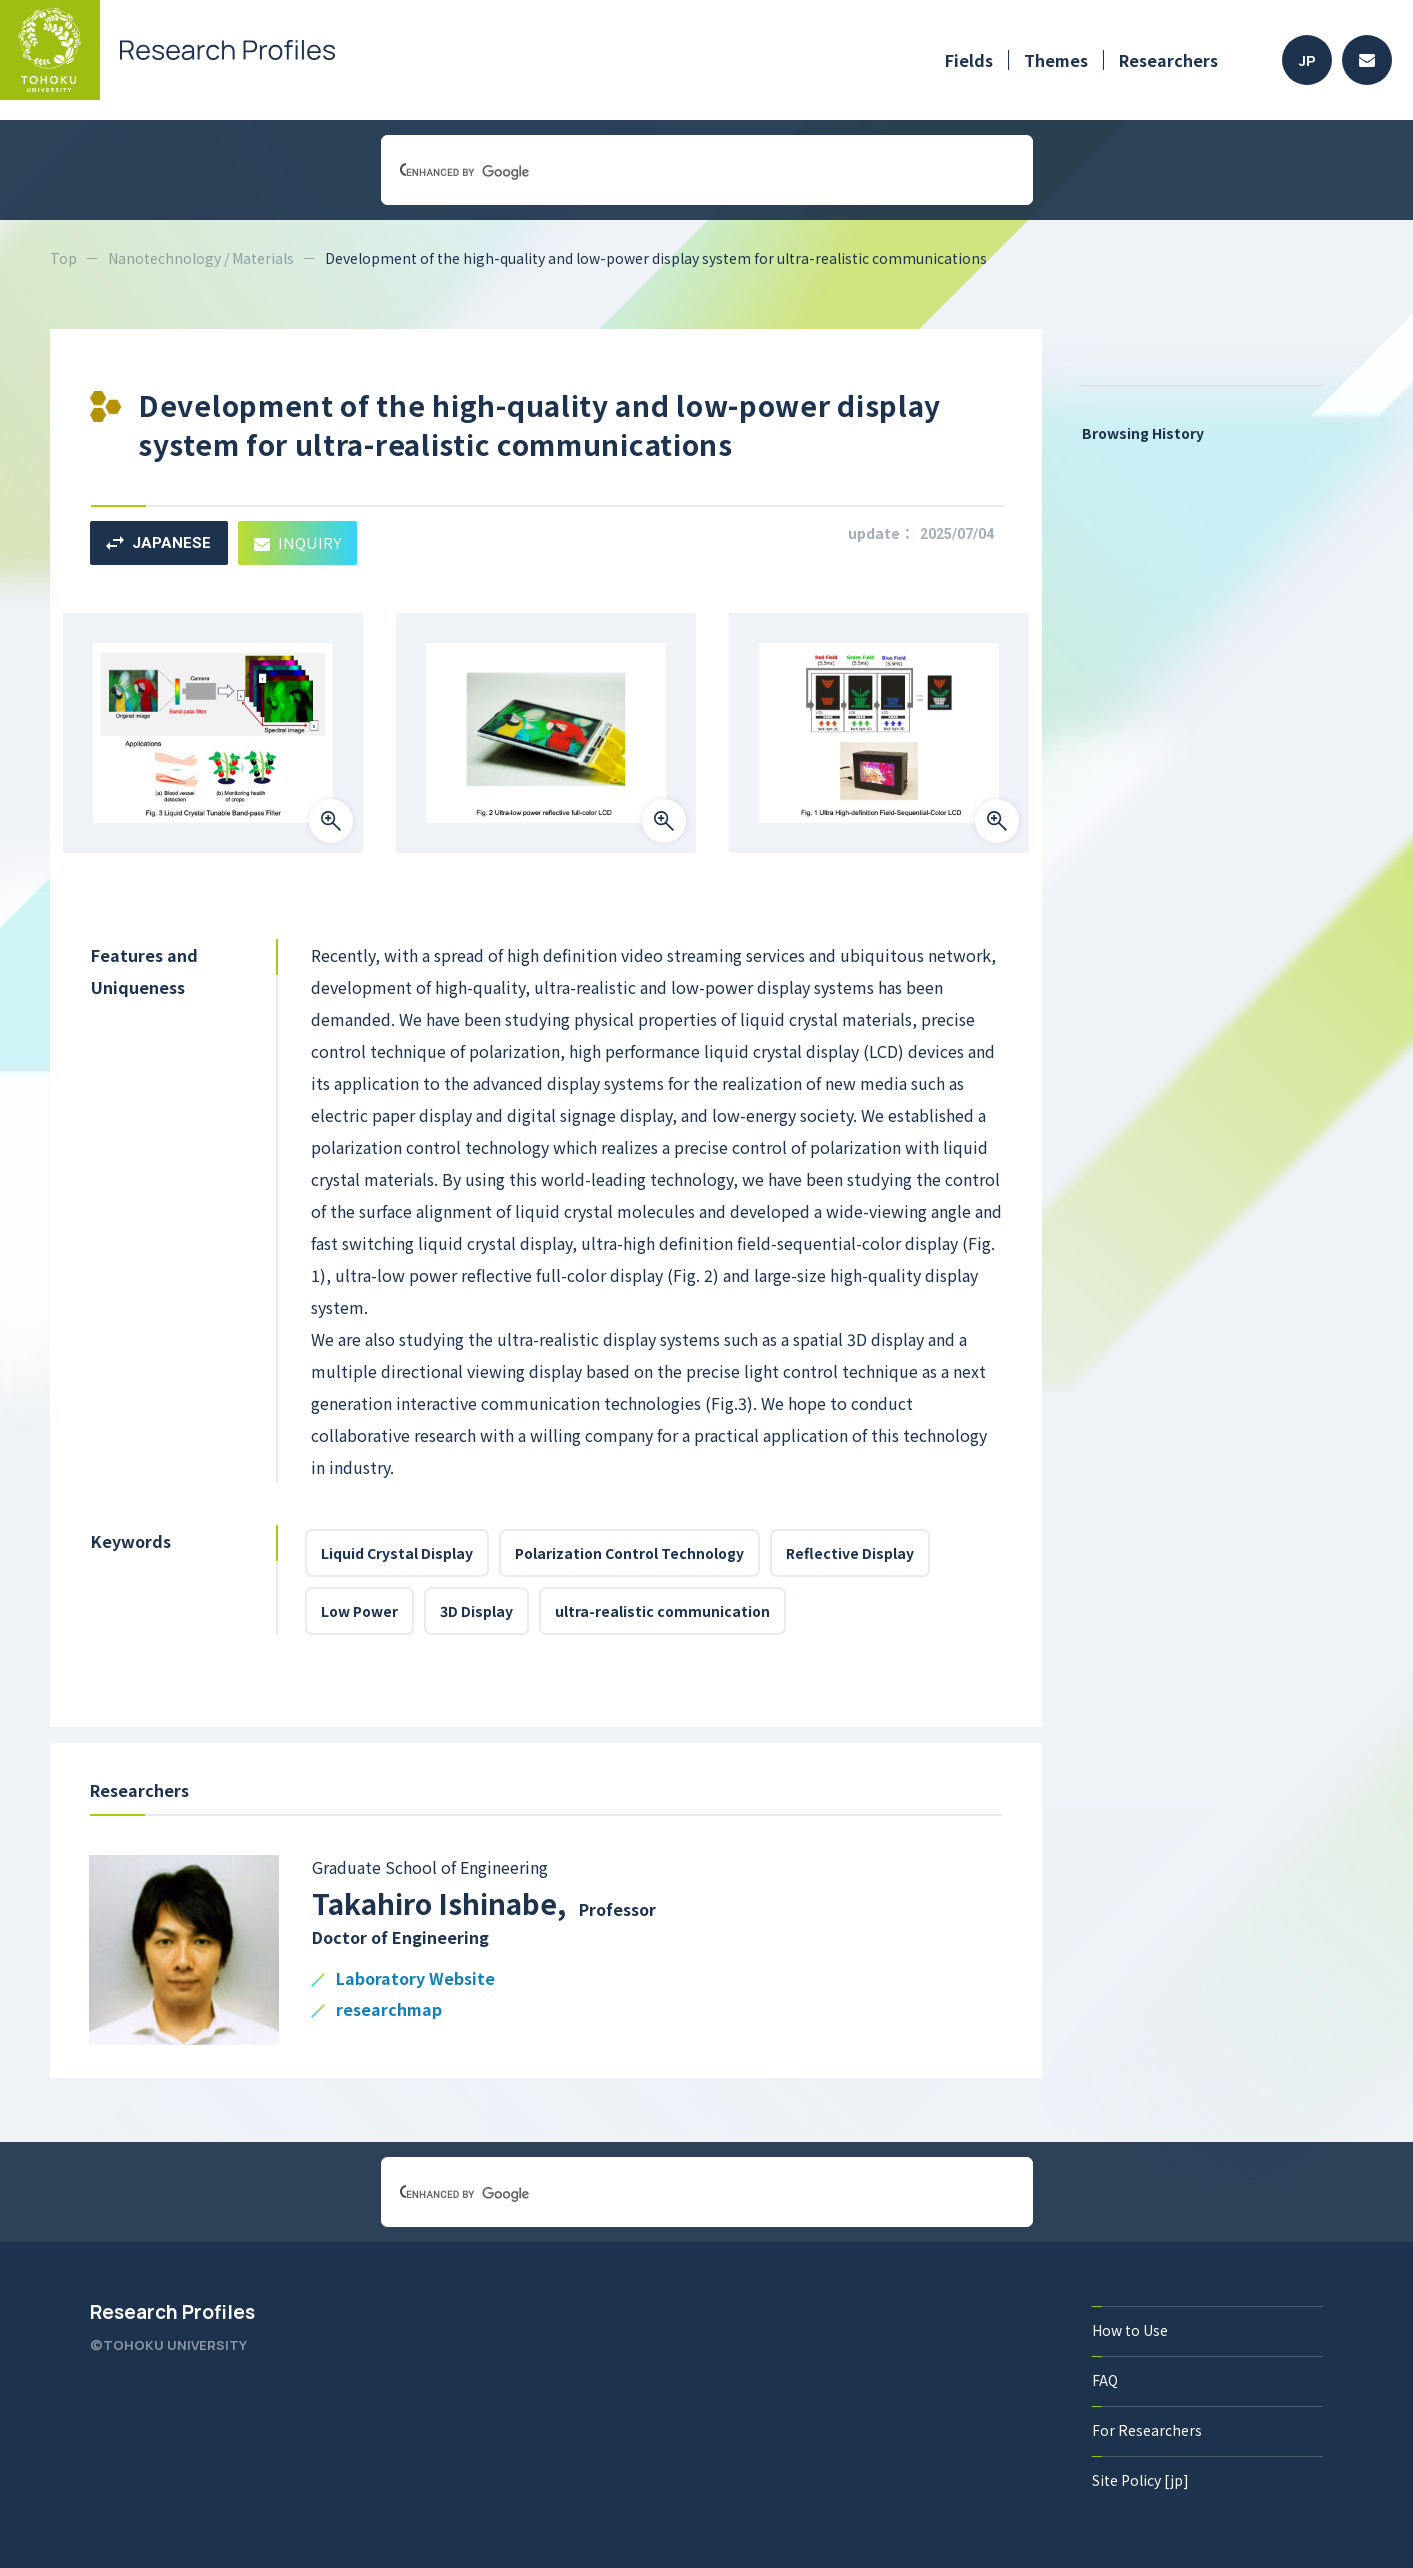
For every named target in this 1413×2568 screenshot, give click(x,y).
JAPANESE (158, 543)
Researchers (1168, 60)
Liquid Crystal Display (397, 1553)
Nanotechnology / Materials (201, 258)
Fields (969, 60)
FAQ (1105, 2380)
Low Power (359, 1611)
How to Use (1130, 2330)
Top (63, 258)
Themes (1056, 60)
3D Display (476, 1611)
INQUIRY (297, 542)
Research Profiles (172, 2312)
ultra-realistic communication (662, 1611)
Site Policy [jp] (1140, 2480)
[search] (683, 172)
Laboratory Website (415, 1979)
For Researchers (1147, 2430)
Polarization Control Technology (629, 1553)
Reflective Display (850, 1553)
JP (1307, 60)
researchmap (389, 2010)
